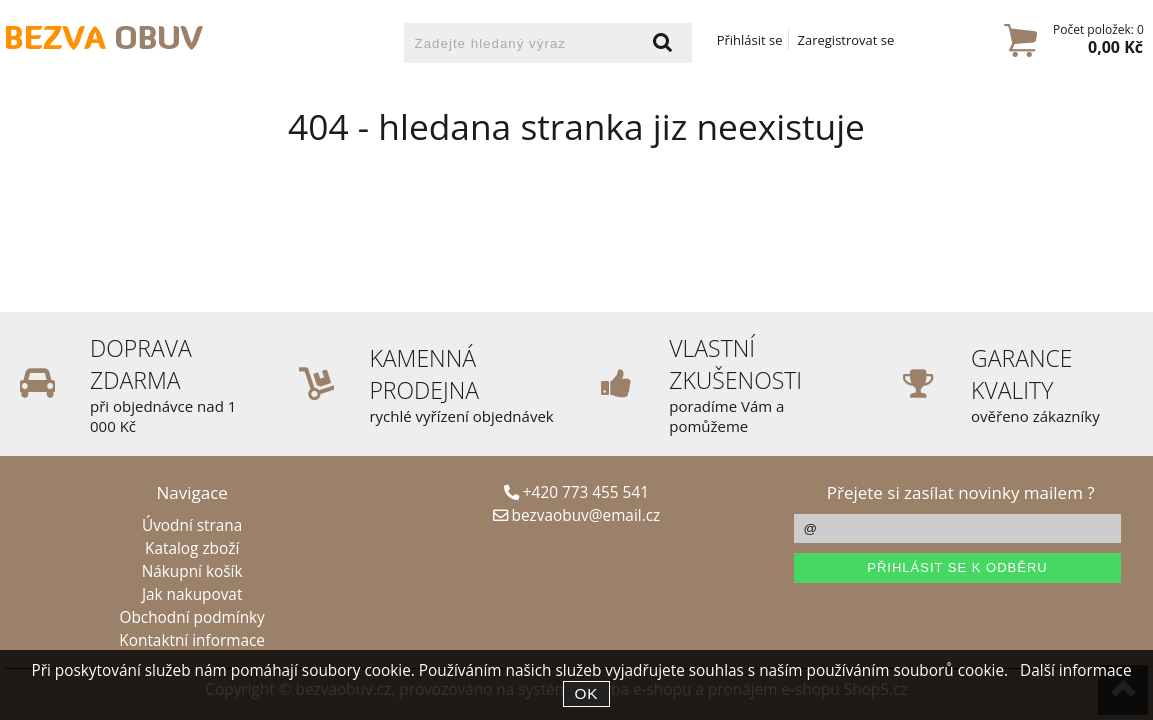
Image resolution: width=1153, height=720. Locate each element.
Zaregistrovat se (846, 40)
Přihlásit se (750, 40)
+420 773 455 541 (576, 492)
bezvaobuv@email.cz (577, 515)
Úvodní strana (192, 525)
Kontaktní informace (192, 640)
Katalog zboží (192, 548)
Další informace (1075, 670)
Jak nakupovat (192, 594)
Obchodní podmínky (191, 617)
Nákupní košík (192, 571)
